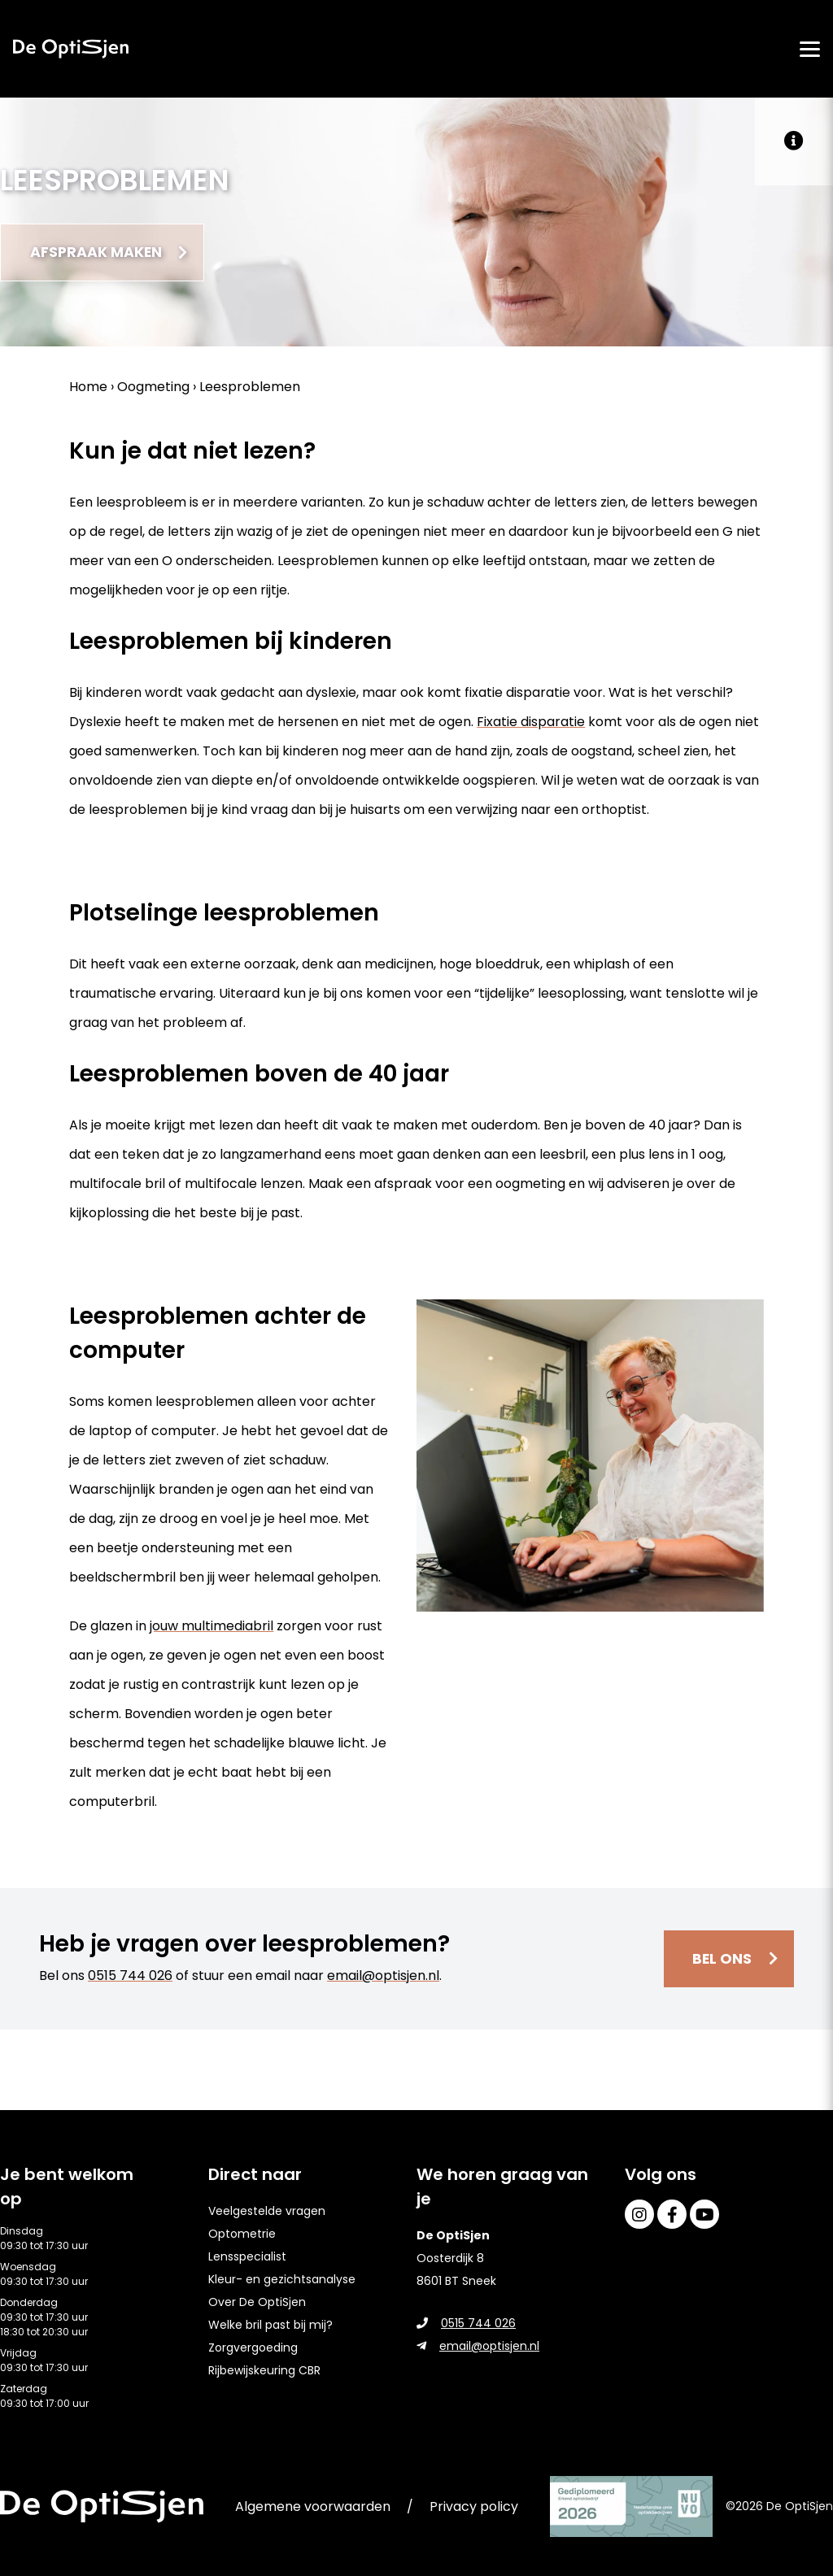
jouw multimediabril (211, 1628)
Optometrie (242, 2234)
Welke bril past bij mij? (270, 2325)
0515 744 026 (130, 1978)
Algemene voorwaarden (312, 2506)
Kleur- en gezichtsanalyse (281, 2279)
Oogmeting (153, 389)
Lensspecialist (247, 2256)
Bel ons (720, 1961)
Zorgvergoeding (253, 2347)
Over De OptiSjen (257, 2302)
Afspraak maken (101, 253)
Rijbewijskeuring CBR (264, 2370)
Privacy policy (474, 2506)
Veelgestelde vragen (266, 2211)
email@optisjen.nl (383, 1978)
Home (88, 389)
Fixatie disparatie (531, 724)
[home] (71, 49)
